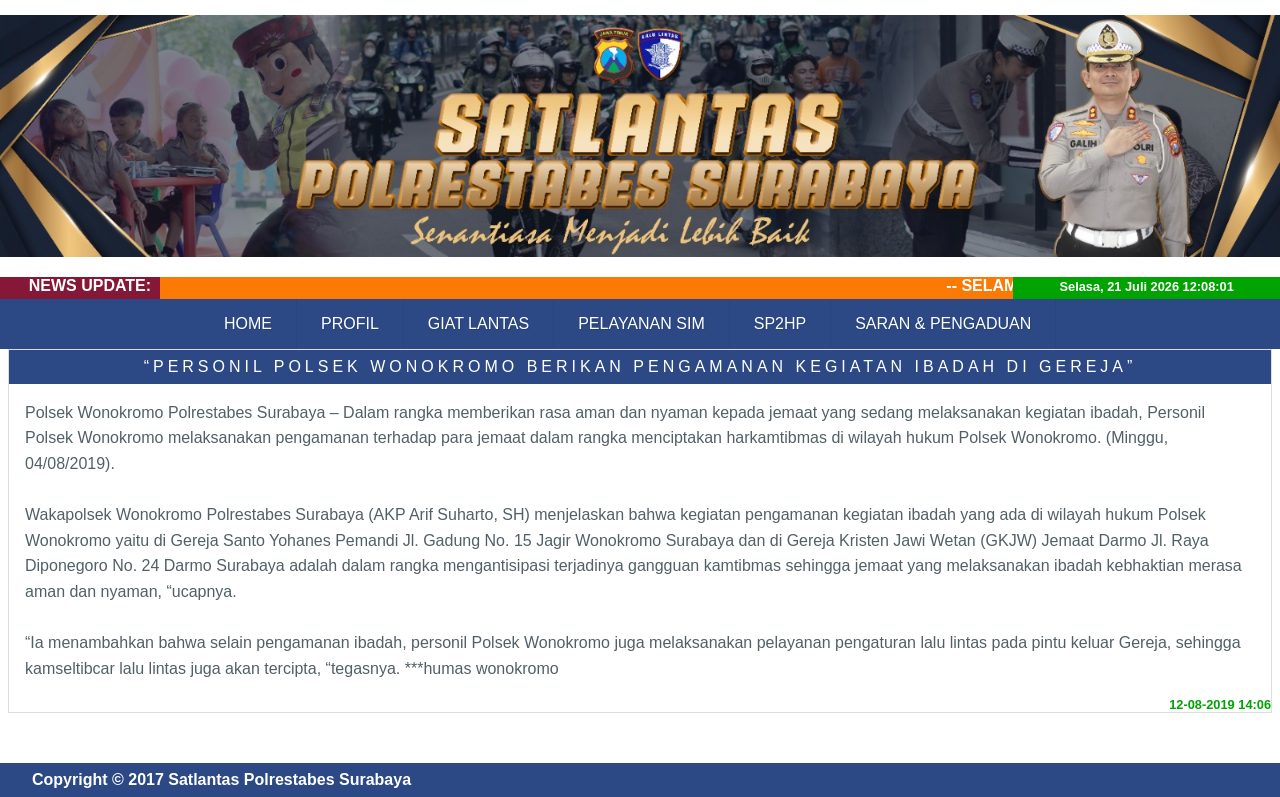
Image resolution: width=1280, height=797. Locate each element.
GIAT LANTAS (478, 323)
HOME (248, 323)
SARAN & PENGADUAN (943, 323)
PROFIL (350, 323)
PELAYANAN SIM (641, 323)
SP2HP (780, 323)
